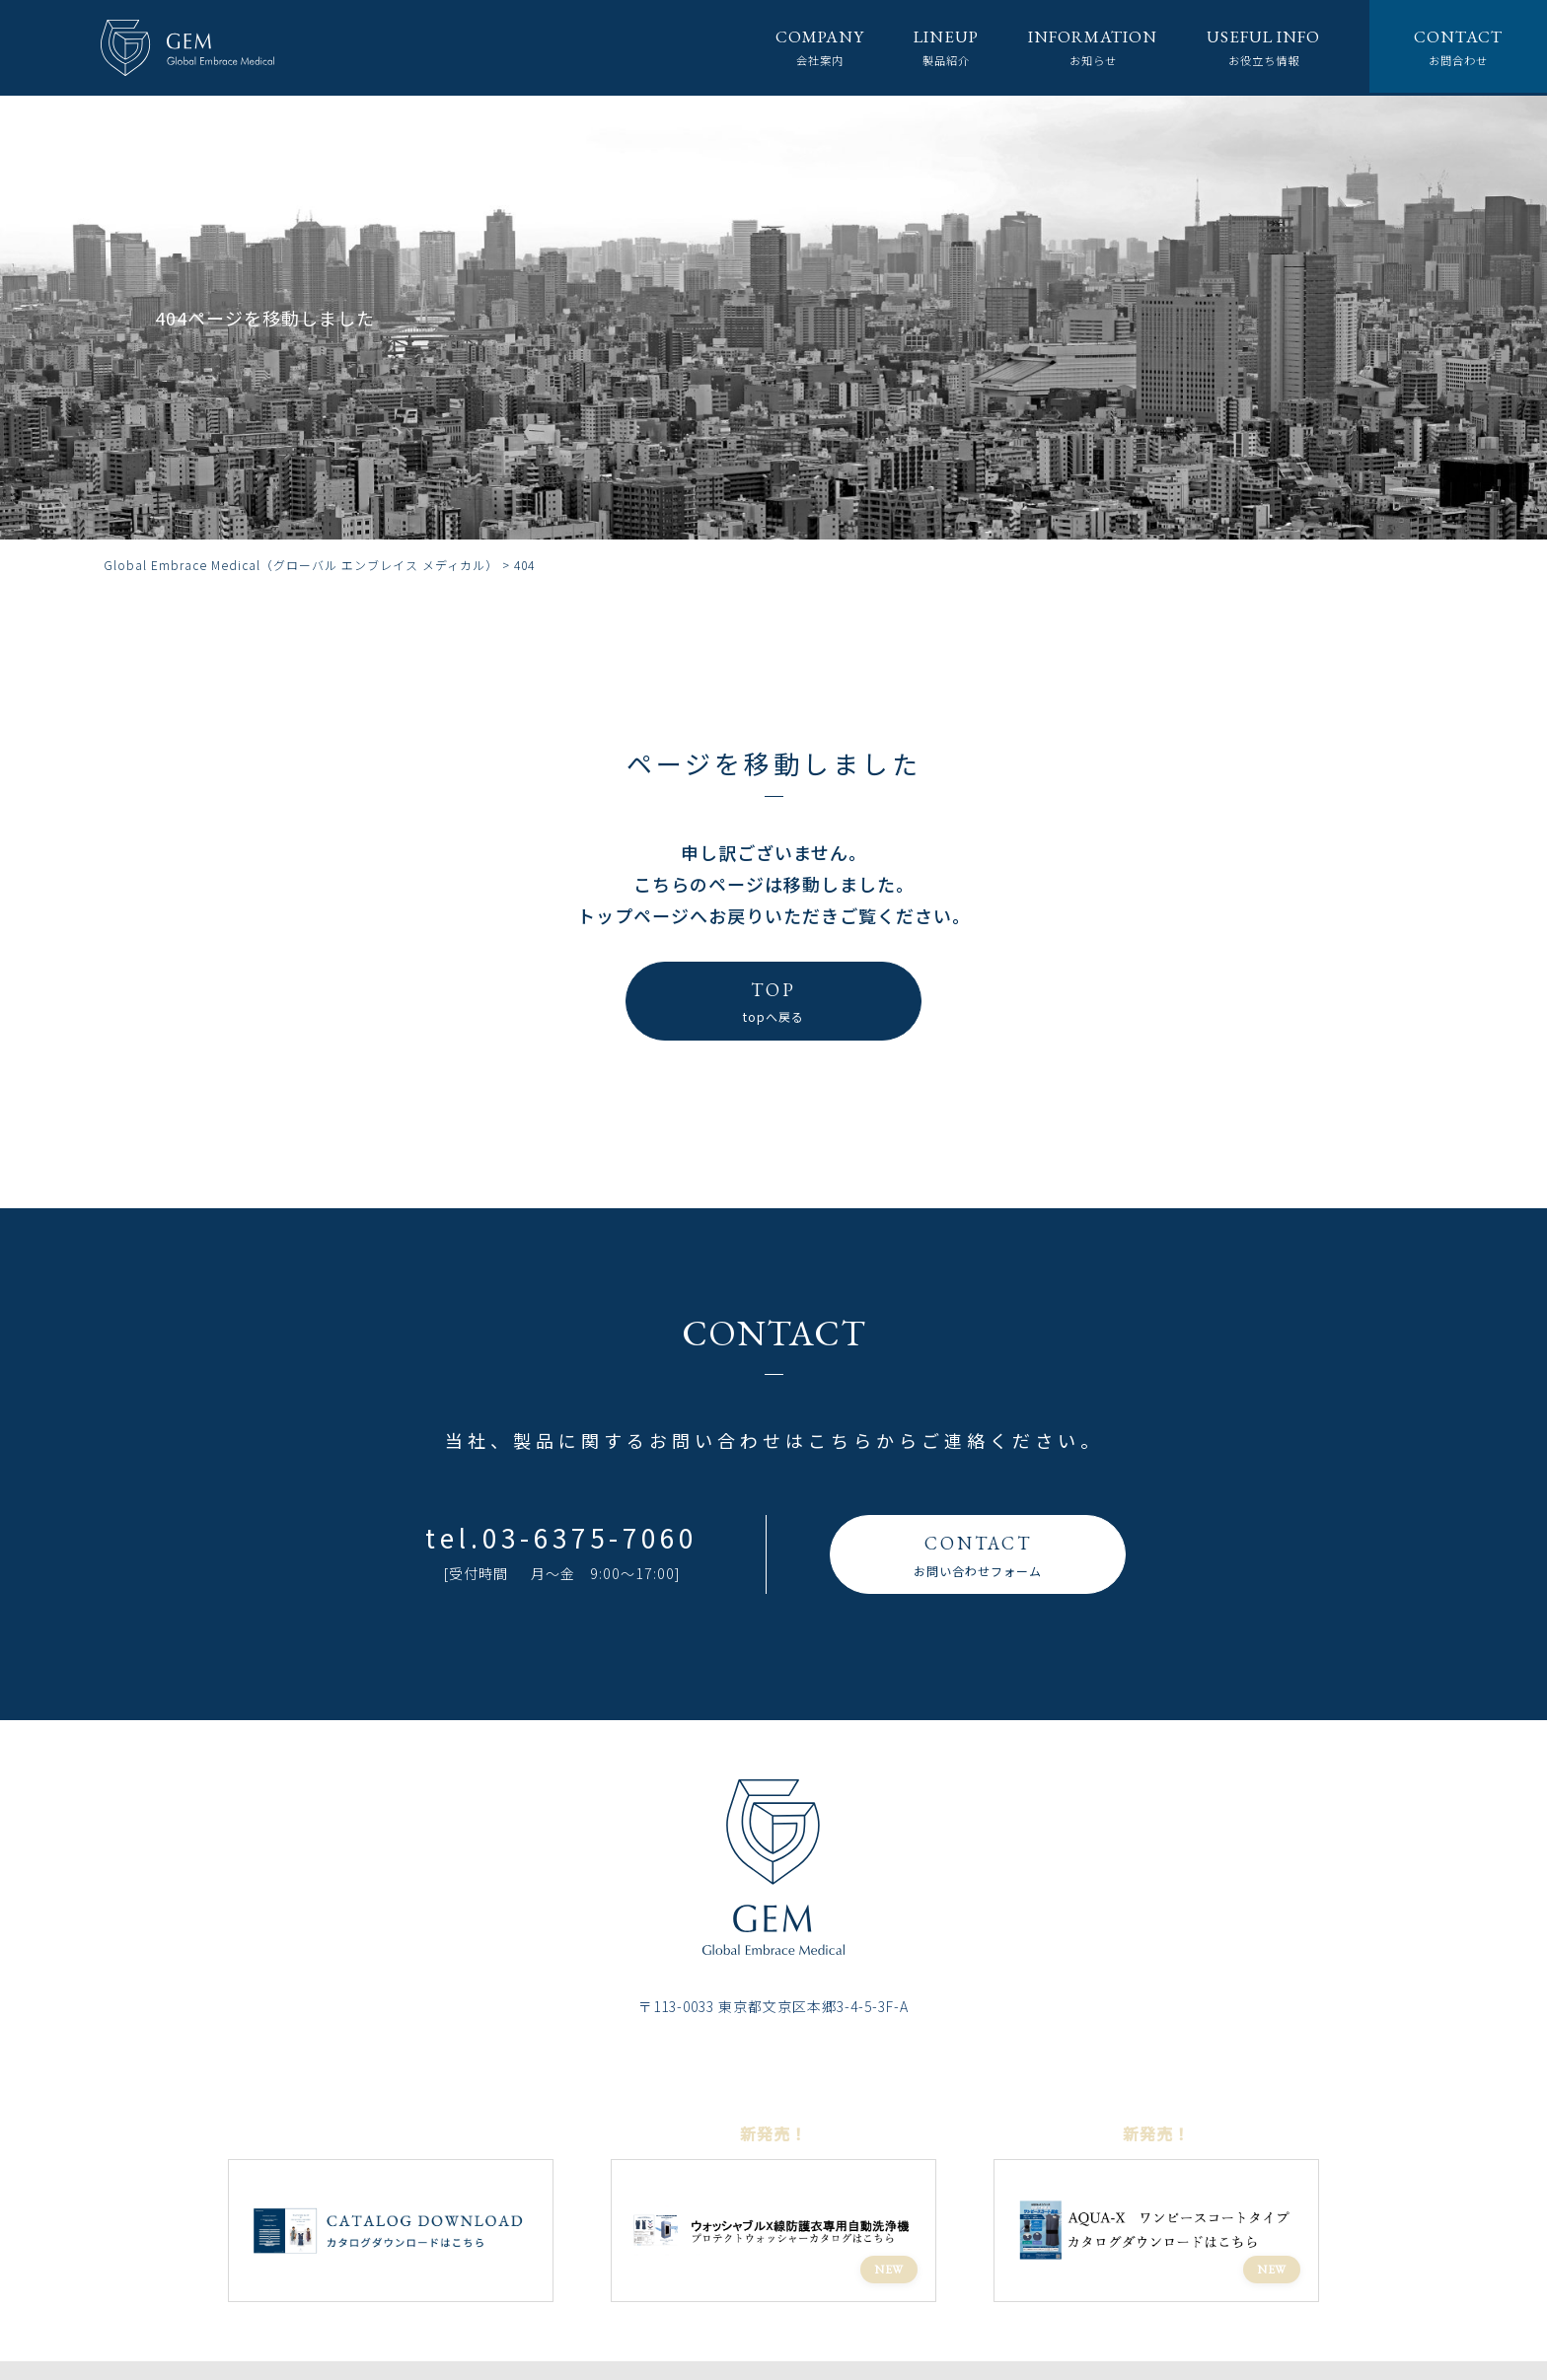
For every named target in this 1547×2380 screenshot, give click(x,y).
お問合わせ (1456, 47)
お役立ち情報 (1253, 47)
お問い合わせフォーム (978, 1553)
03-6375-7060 (590, 1537)
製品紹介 (916, 47)
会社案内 (784, 47)
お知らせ (1071, 47)
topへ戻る (773, 999)
